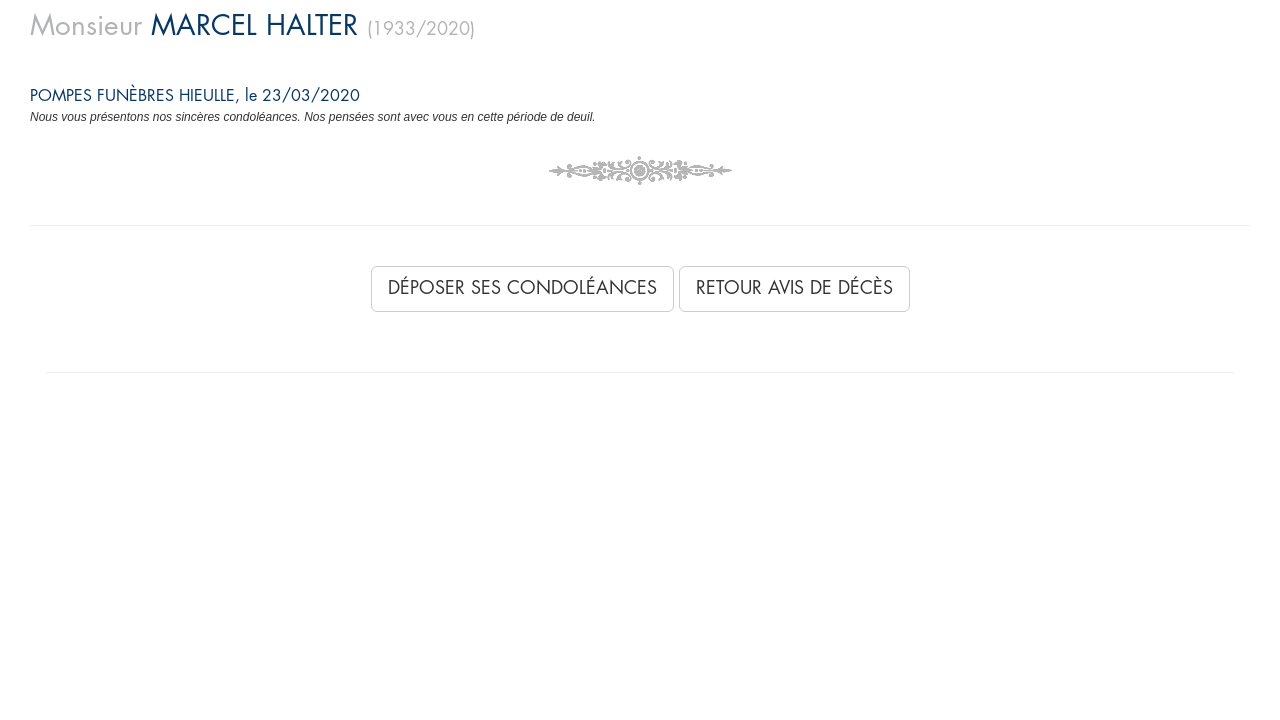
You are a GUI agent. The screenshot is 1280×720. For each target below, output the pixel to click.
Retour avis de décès (794, 288)
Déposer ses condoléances (522, 288)
